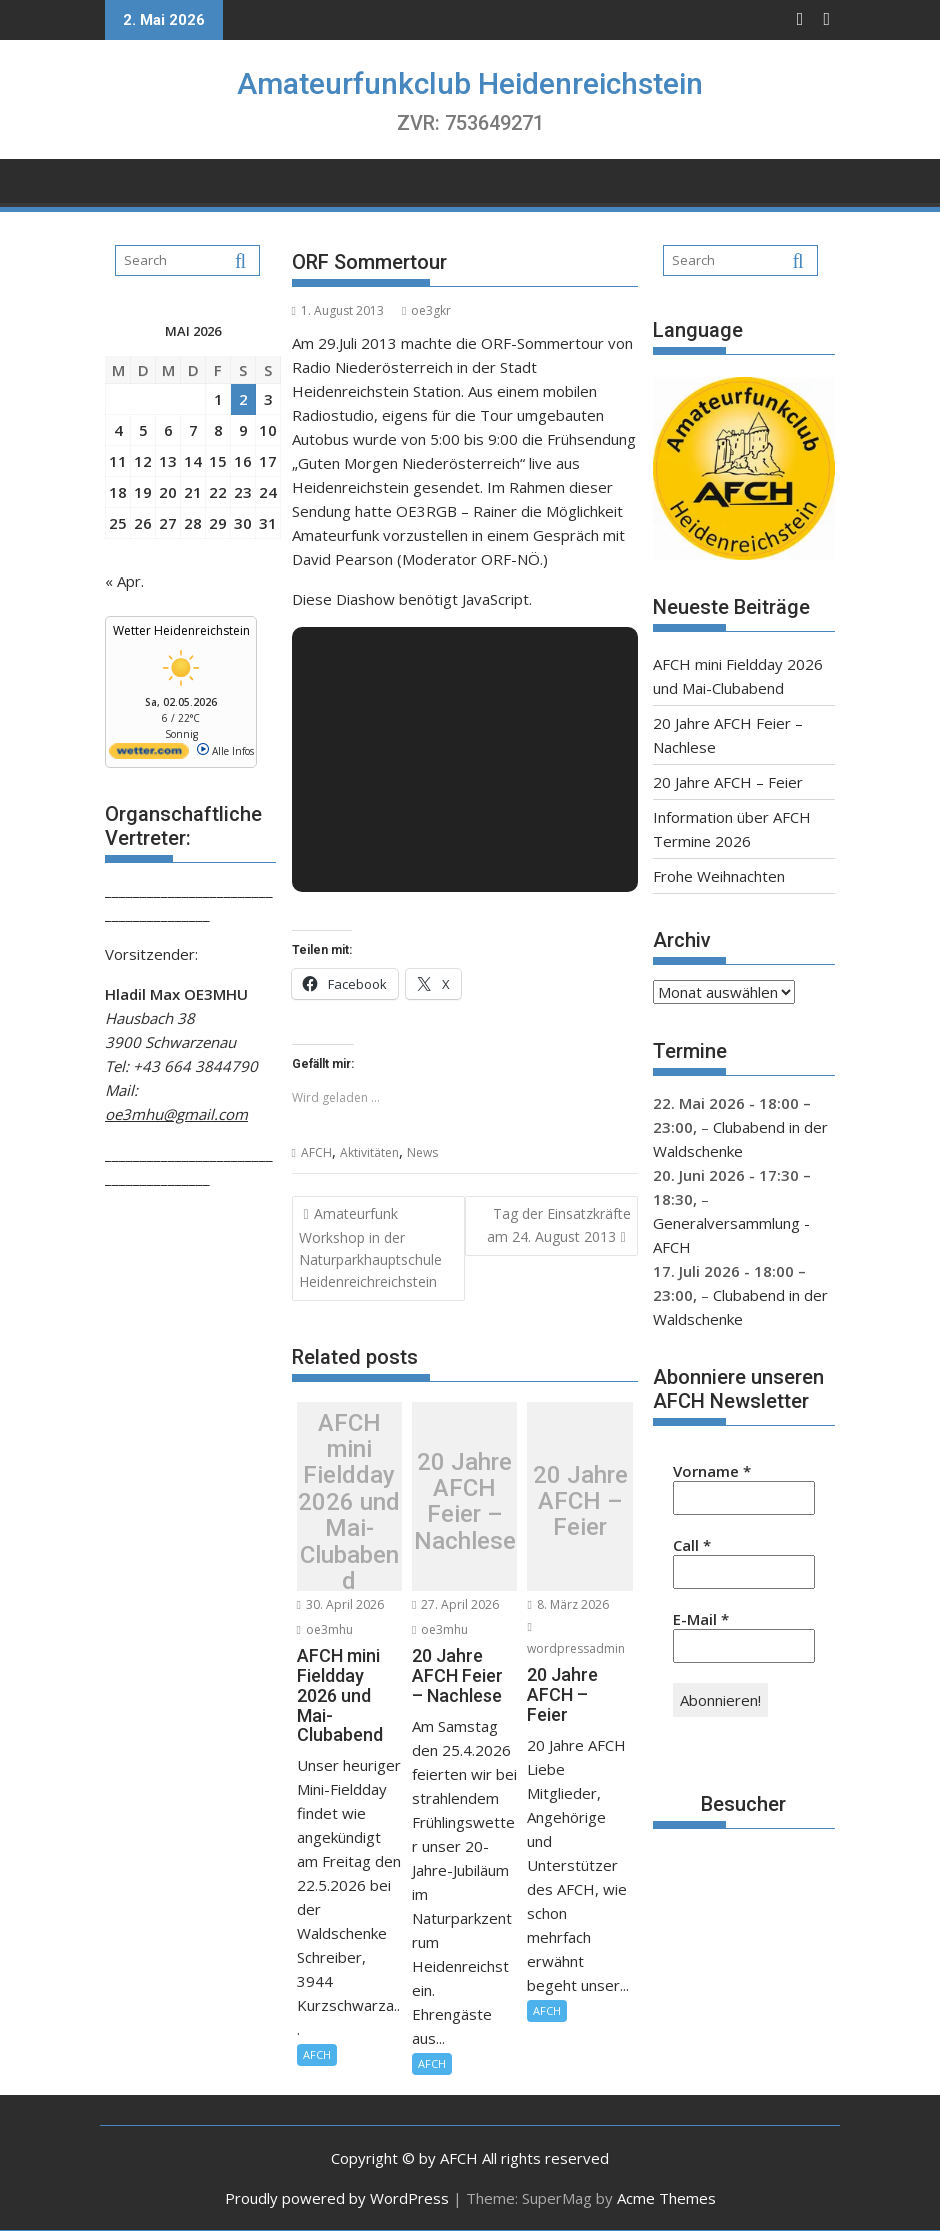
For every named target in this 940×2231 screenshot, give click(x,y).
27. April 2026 (455, 1604)
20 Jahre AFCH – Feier (580, 1501)
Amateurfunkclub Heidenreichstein (470, 83)
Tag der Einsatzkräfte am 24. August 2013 (559, 1224)
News (422, 1152)
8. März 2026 (567, 1604)
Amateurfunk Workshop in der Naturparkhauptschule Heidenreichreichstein (370, 1247)
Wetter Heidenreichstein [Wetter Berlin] (181, 630)
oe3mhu (325, 1629)
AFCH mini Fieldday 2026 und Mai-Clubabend (349, 1501)
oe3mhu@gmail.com (176, 1114)
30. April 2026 (340, 1604)
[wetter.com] (149, 755)
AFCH (316, 1152)
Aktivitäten (369, 1152)
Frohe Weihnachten (719, 876)
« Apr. (124, 581)
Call (692, 1545)
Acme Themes (666, 2198)
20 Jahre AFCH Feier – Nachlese (465, 1502)
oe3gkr (426, 310)
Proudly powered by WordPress (337, 2198)
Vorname (712, 1471)
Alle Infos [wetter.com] (225, 751)
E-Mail (701, 1619)
